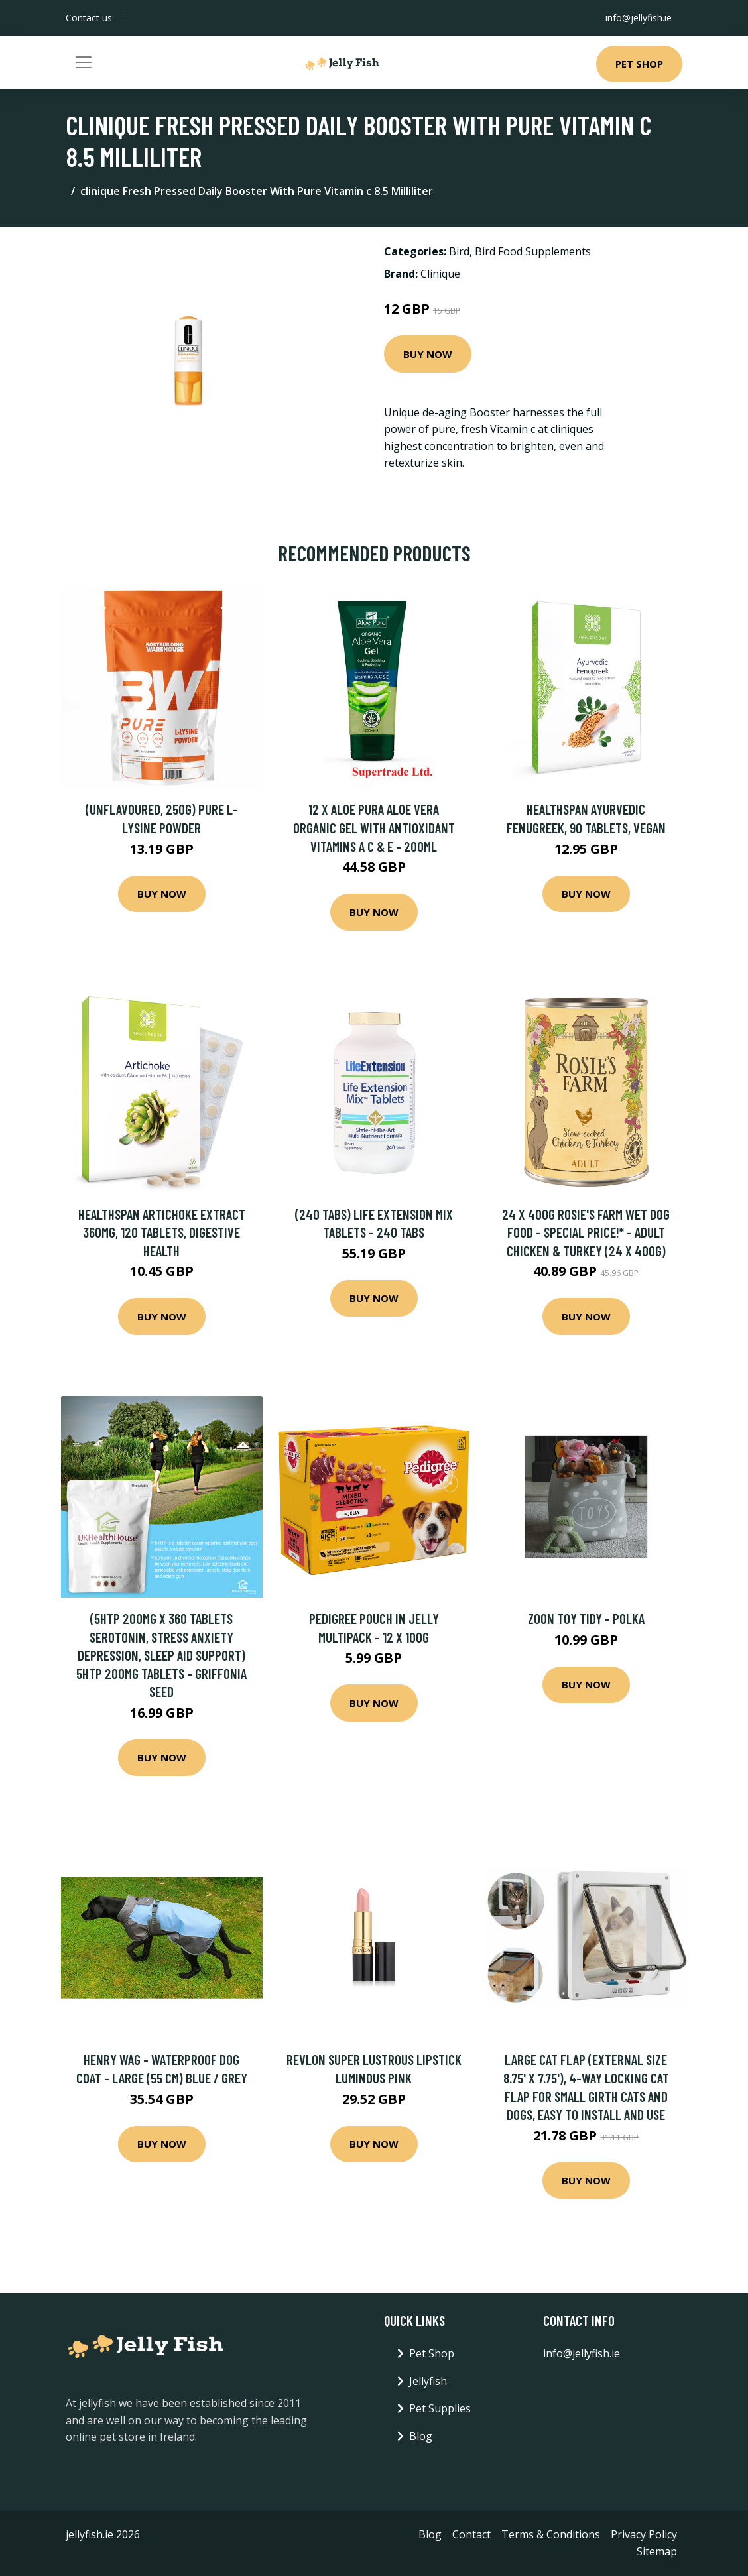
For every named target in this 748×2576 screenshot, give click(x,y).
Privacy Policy (644, 2534)
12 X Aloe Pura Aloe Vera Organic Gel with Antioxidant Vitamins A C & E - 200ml (374, 827)
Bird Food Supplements (533, 251)
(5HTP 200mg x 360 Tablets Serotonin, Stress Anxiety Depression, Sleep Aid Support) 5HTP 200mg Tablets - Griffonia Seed (161, 1655)
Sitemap (657, 2551)
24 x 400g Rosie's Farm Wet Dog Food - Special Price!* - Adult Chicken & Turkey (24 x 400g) (586, 1232)
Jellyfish (428, 2381)
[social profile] (126, 17)
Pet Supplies (440, 2408)
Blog (420, 2436)
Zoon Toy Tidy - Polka (586, 1618)
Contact (471, 2534)
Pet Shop (639, 63)
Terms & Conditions (550, 2534)
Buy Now (427, 354)
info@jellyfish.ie (638, 17)
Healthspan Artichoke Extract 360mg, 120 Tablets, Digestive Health (161, 1232)
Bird (459, 251)
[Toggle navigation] (83, 62)
